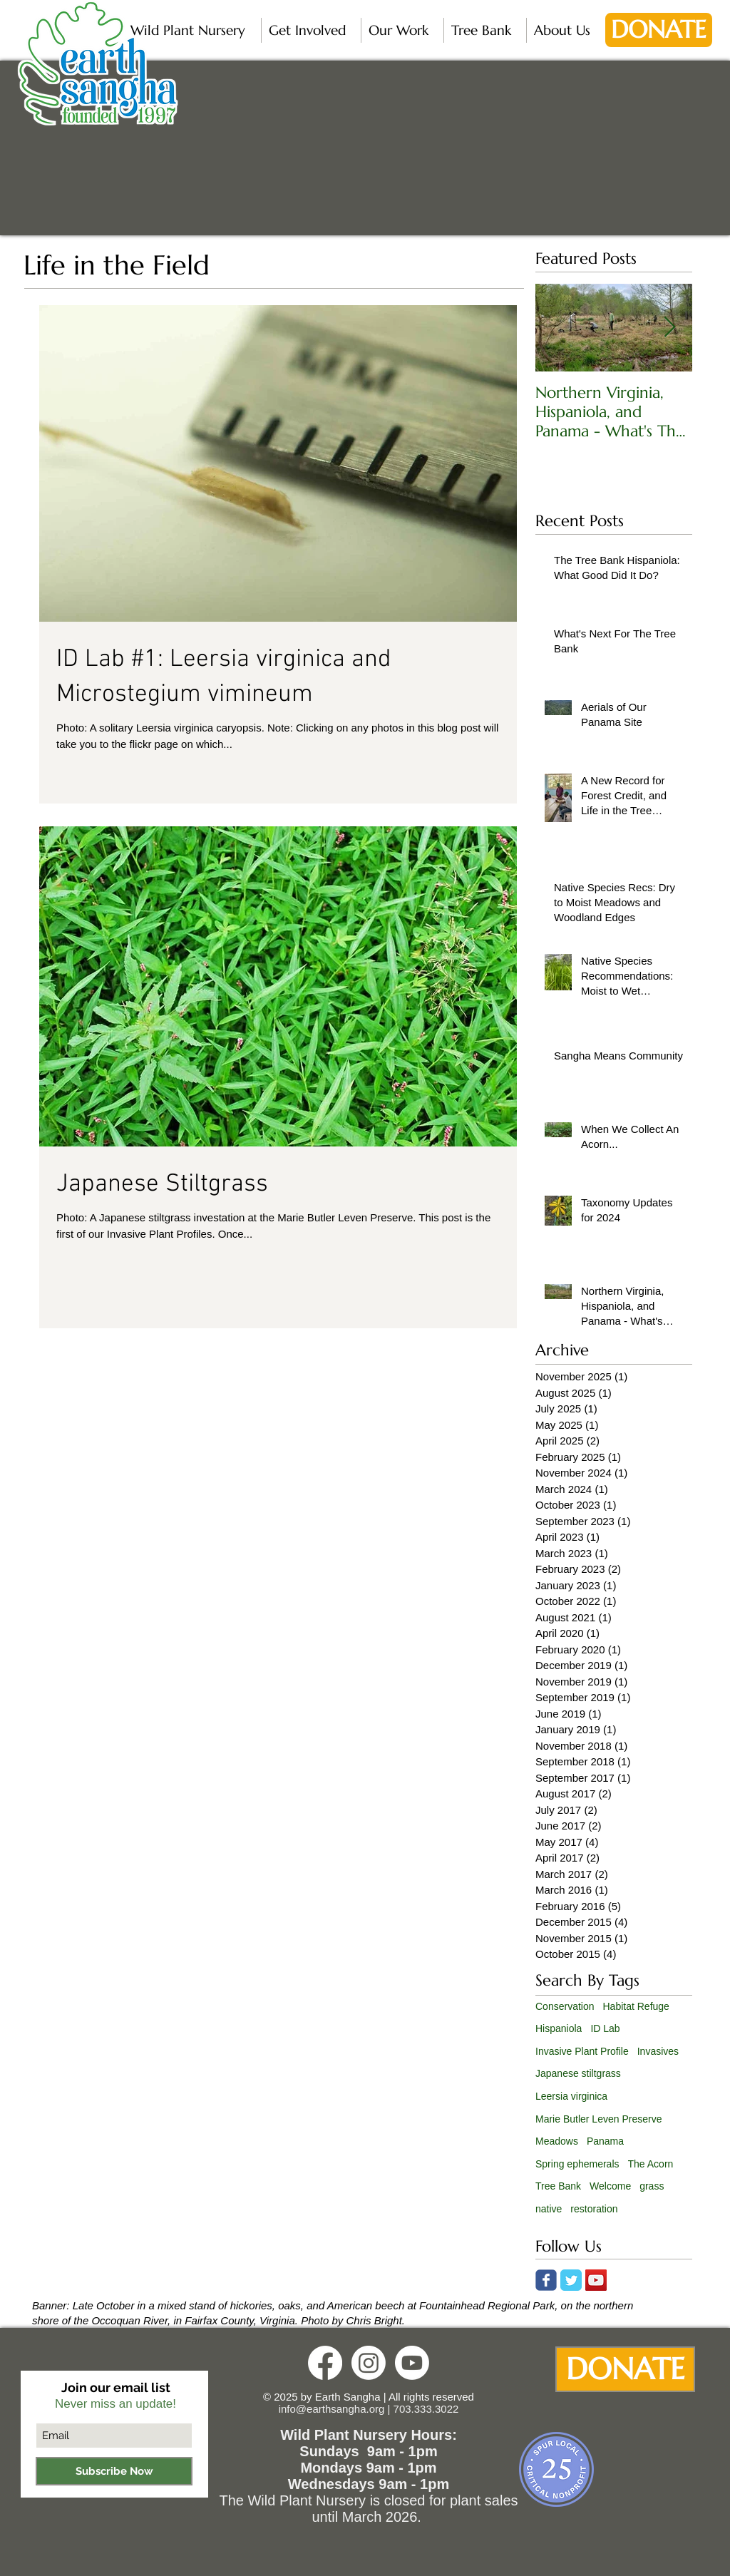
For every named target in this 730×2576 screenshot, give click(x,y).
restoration (593, 2209)
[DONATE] (658, 30)
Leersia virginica (571, 2096)
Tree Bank (558, 2186)
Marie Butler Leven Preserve (598, 2119)
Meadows (556, 2141)
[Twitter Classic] (571, 2280)
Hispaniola (558, 2028)
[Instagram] (368, 2363)
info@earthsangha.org (332, 2409)
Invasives (658, 2051)
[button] (192, 30)
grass (651, 2186)
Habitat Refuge (636, 2006)
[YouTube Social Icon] (596, 2280)
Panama (605, 2141)
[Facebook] (325, 2363)
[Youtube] (412, 2363)
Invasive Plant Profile (582, 2051)
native (548, 2209)
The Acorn (651, 2164)
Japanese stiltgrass (578, 2073)
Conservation (565, 2006)
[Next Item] (669, 328)
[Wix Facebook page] (546, 2280)
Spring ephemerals (577, 2164)
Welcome (610, 2186)
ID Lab (605, 2028)
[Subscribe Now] (114, 2471)
